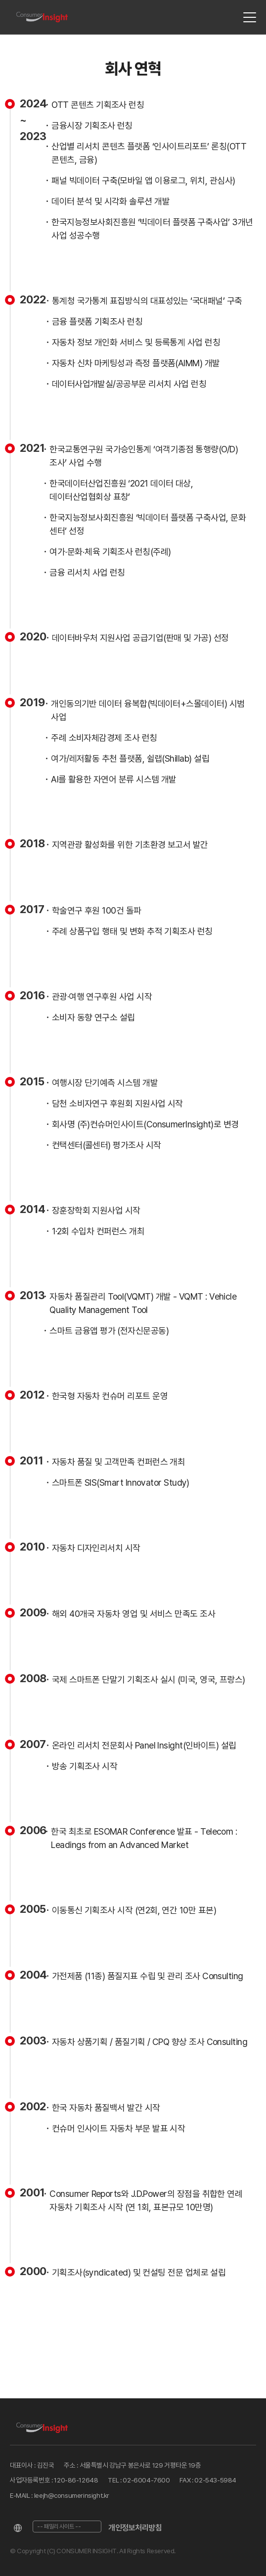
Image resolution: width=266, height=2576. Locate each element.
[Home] (42, 17)
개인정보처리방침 (135, 2527)
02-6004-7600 (146, 2480)
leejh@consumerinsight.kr (71, 2495)
